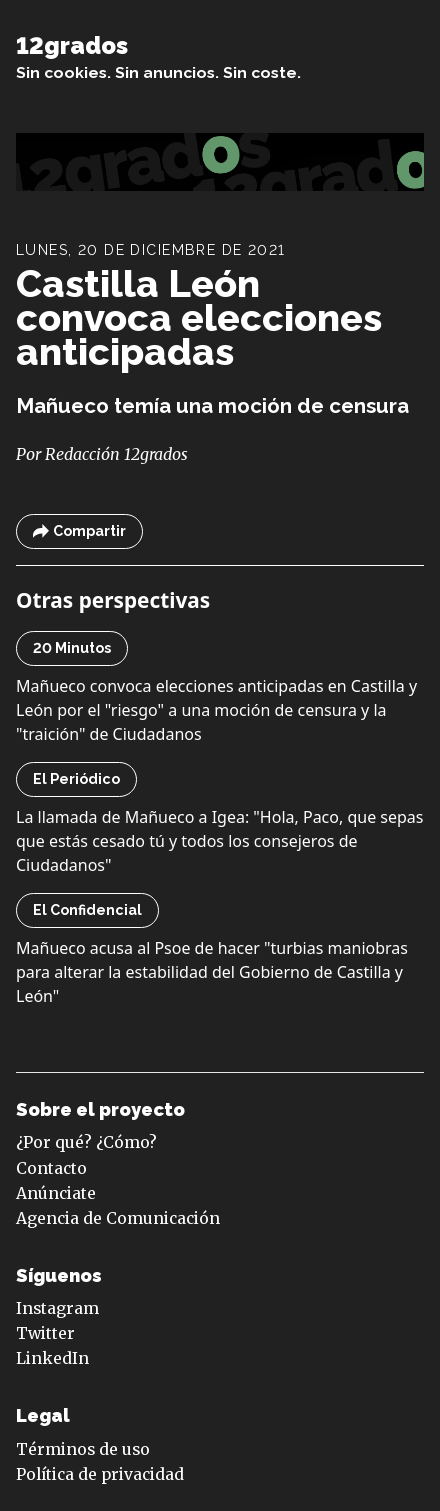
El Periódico (76, 779)
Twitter (45, 1333)
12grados (72, 45)
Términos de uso (83, 1449)
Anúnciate (56, 1193)
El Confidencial (87, 910)
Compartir (79, 531)
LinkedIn (52, 1358)
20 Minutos (72, 648)
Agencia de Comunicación (118, 1218)
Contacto (51, 1168)
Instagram (57, 1308)
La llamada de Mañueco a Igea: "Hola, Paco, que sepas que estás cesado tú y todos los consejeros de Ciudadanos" (220, 841)
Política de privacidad (100, 1474)
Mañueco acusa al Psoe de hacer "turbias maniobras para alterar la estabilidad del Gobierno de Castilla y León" (212, 972)
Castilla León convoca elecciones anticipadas (199, 317)
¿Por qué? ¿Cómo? (86, 1142)
